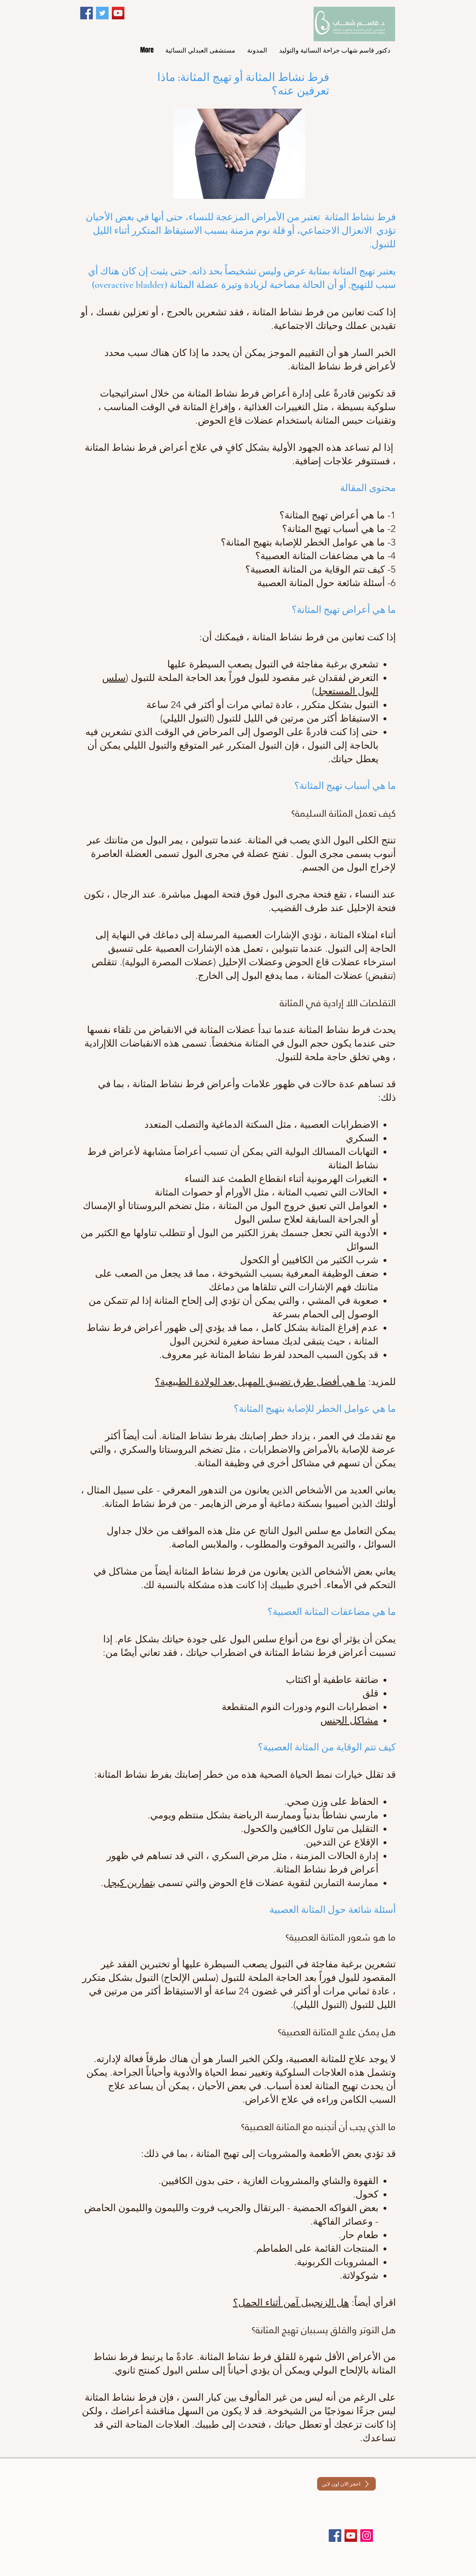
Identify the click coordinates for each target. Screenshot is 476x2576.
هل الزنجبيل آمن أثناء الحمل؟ (291, 2302)
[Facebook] (86, 13)
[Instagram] (366, 2535)
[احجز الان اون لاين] (346, 2484)
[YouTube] (118, 13)
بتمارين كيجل (129, 1883)
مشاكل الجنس (349, 1720)
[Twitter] (102, 13)
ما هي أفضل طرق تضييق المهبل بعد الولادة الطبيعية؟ (260, 1382)
